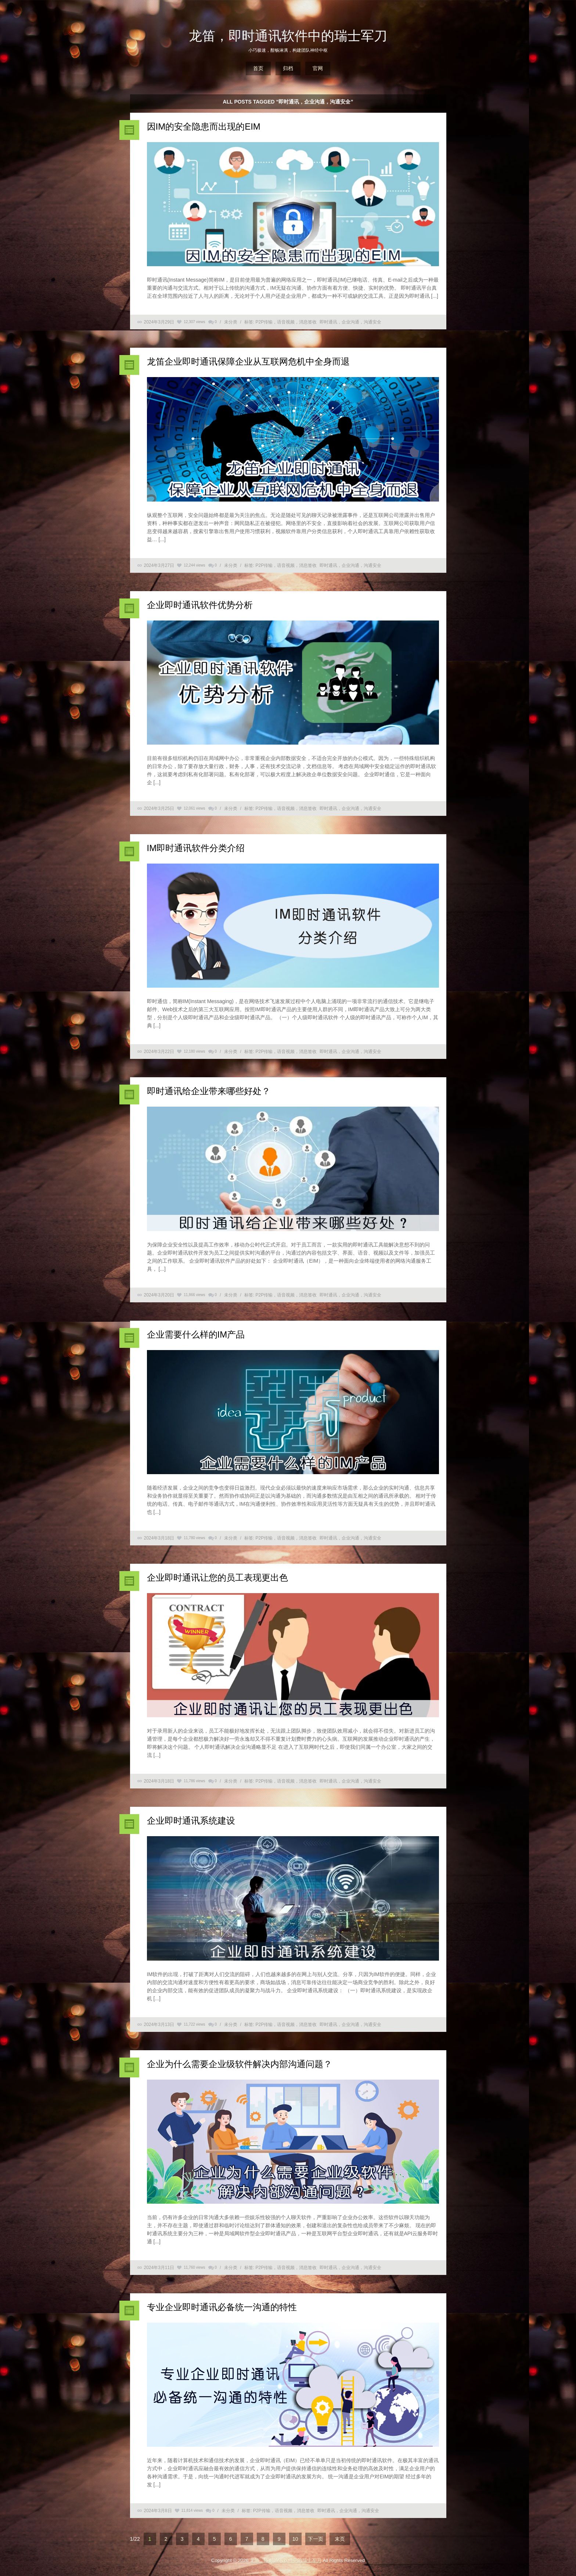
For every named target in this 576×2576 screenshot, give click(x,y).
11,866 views (194, 1295)
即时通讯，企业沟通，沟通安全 (350, 322)
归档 (288, 68)
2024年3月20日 (159, 1295)
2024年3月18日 (159, 1538)
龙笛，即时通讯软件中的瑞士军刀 (288, 35)
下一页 (315, 2539)
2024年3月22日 (159, 1051)
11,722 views (194, 2024)
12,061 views (194, 808)
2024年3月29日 (159, 322)
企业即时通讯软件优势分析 (200, 605)
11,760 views (194, 2267)
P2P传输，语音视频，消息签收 (286, 322)
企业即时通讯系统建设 (191, 1821)
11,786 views (194, 1781)
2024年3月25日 (159, 808)
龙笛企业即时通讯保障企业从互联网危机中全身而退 (248, 361)
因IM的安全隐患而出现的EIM (203, 126)
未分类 (230, 322)
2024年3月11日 (159, 2267)
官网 (318, 68)
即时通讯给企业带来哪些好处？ (208, 1091)
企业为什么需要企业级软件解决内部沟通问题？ (239, 2064)
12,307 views (194, 322)
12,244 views (194, 565)
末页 (340, 2539)
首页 (258, 68)
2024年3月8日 (158, 2510)
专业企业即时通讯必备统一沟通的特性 (222, 2307)
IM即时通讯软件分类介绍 (196, 848)
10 (295, 2539)
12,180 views (194, 1051)
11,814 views (192, 2510)
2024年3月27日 (159, 565)
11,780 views (194, 1538)
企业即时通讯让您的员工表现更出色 (217, 1577)
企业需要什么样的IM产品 (196, 1334)
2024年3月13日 (159, 2024)
